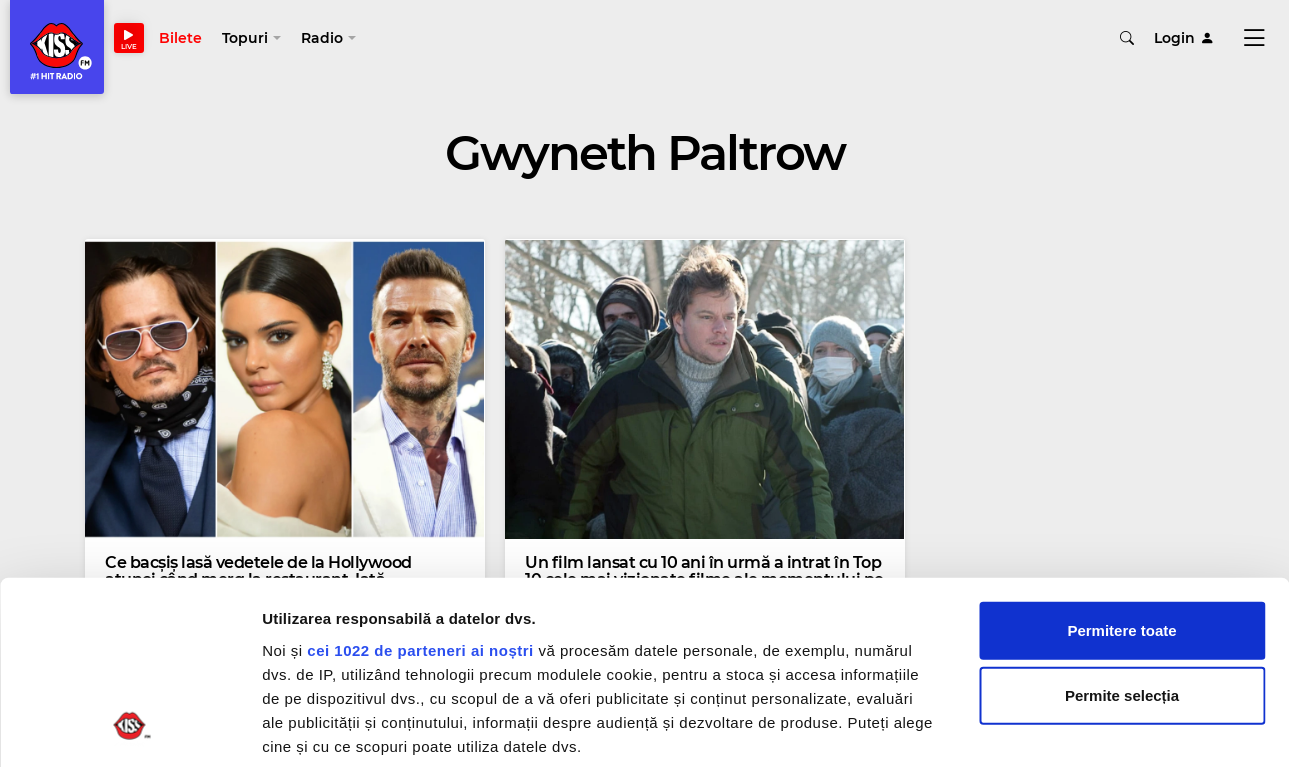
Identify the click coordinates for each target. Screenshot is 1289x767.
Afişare (1000, 727)
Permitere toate (1121, 461)
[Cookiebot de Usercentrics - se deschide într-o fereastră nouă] (129, 728)
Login (1184, 40)
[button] (255, 40)
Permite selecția (1122, 526)
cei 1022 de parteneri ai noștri (420, 481)
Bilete (184, 40)
